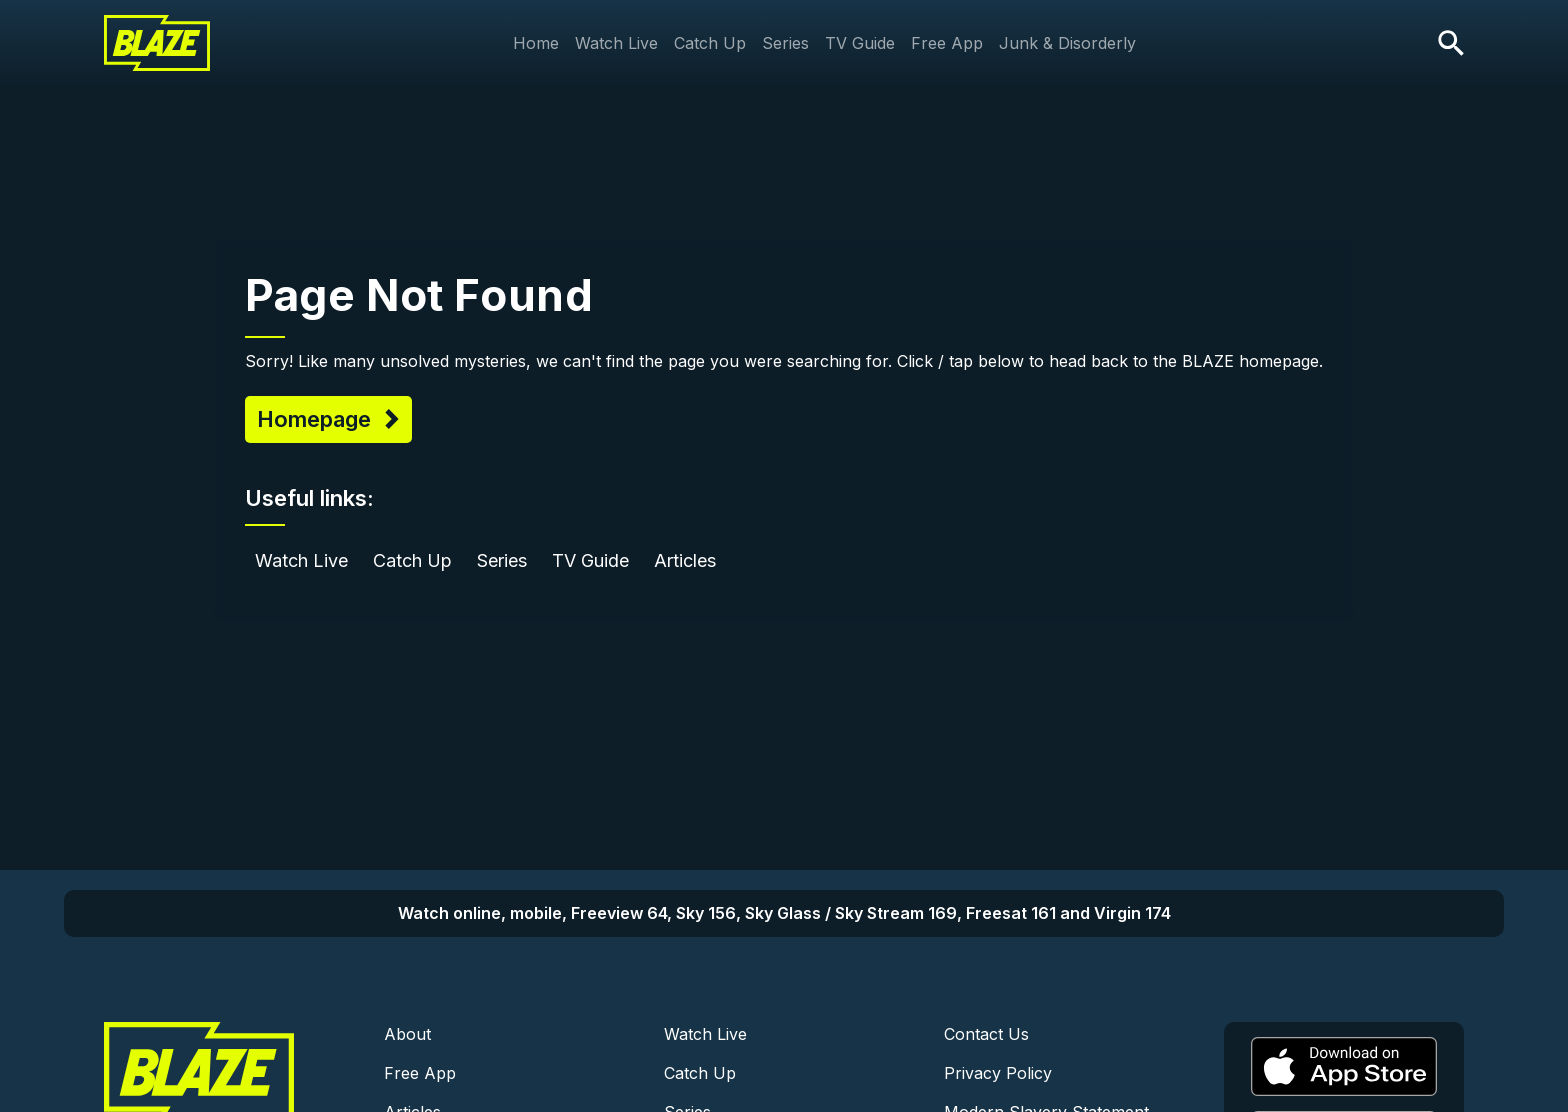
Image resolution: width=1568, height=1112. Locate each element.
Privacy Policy (998, 1073)
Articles (685, 560)
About (407, 1034)
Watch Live (616, 43)
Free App (947, 43)
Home (536, 43)
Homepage (317, 419)
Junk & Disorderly (1067, 43)
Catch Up (710, 43)
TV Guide (860, 43)
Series (785, 43)
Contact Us (986, 1034)
